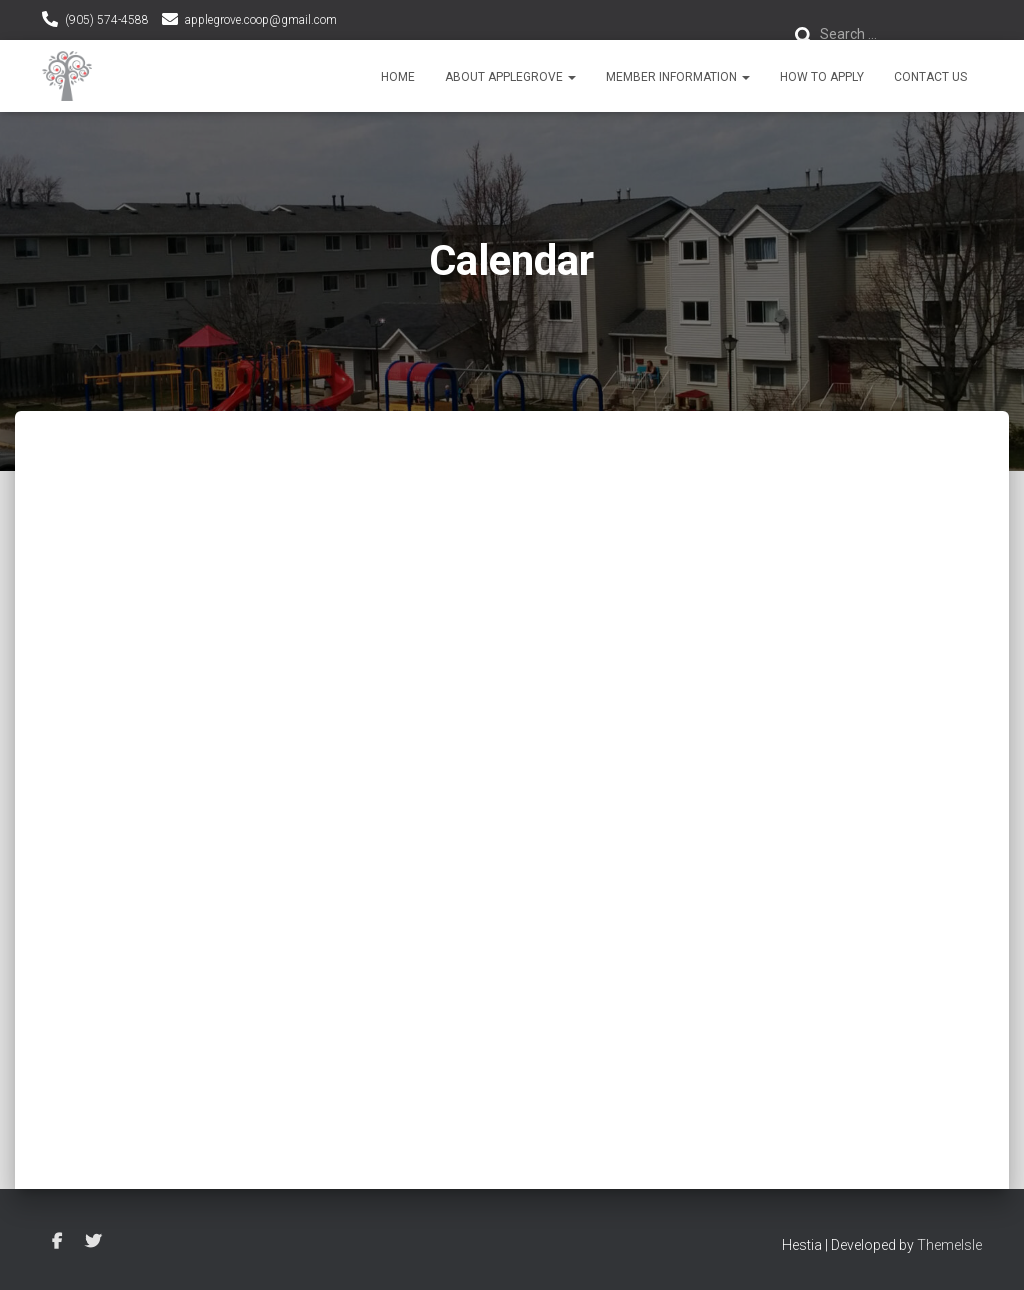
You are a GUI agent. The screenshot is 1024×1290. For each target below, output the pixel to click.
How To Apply (822, 77)
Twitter (93, 1242)
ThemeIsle (949, 1245)
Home (398, 77)
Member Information (678, 77)
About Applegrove (510, 77)
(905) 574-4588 (107, 20)
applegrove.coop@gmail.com (261, 20)
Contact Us (930, 77)
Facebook (57, 1242)
